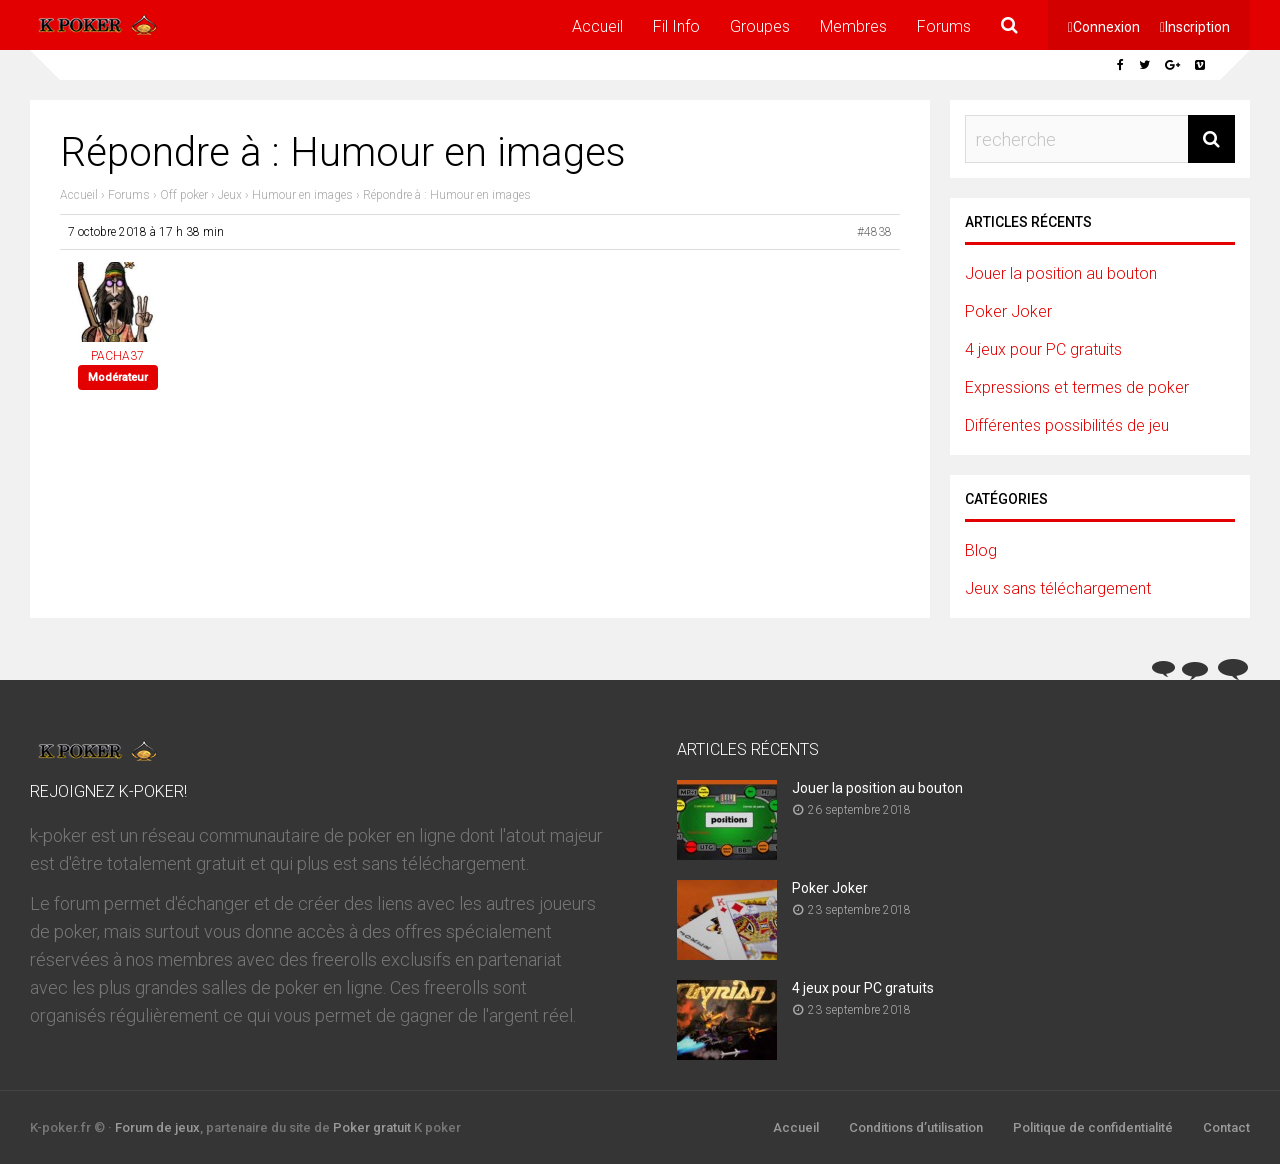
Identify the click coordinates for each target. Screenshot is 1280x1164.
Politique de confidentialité (1093, 1127)
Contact (1226, 1127)
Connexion (1106, 27)
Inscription (1197, 27)
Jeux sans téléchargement (1058, 588)
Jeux (230, 195)
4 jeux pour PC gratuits (1043, 349)
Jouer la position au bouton (1061, 273)
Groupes (760, 26)
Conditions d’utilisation (916, 1127)
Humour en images (302, 195)
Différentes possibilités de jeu (1067, 425)
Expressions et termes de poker (1077, 387)
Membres (853, 26)
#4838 (874, 232)
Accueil (597, 26)
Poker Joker (1008, 311)
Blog (981, 550)
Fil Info (676, 26)
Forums (944, 26)
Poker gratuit (372, 1127)
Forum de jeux (157, 1127)
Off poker (184, 195)
